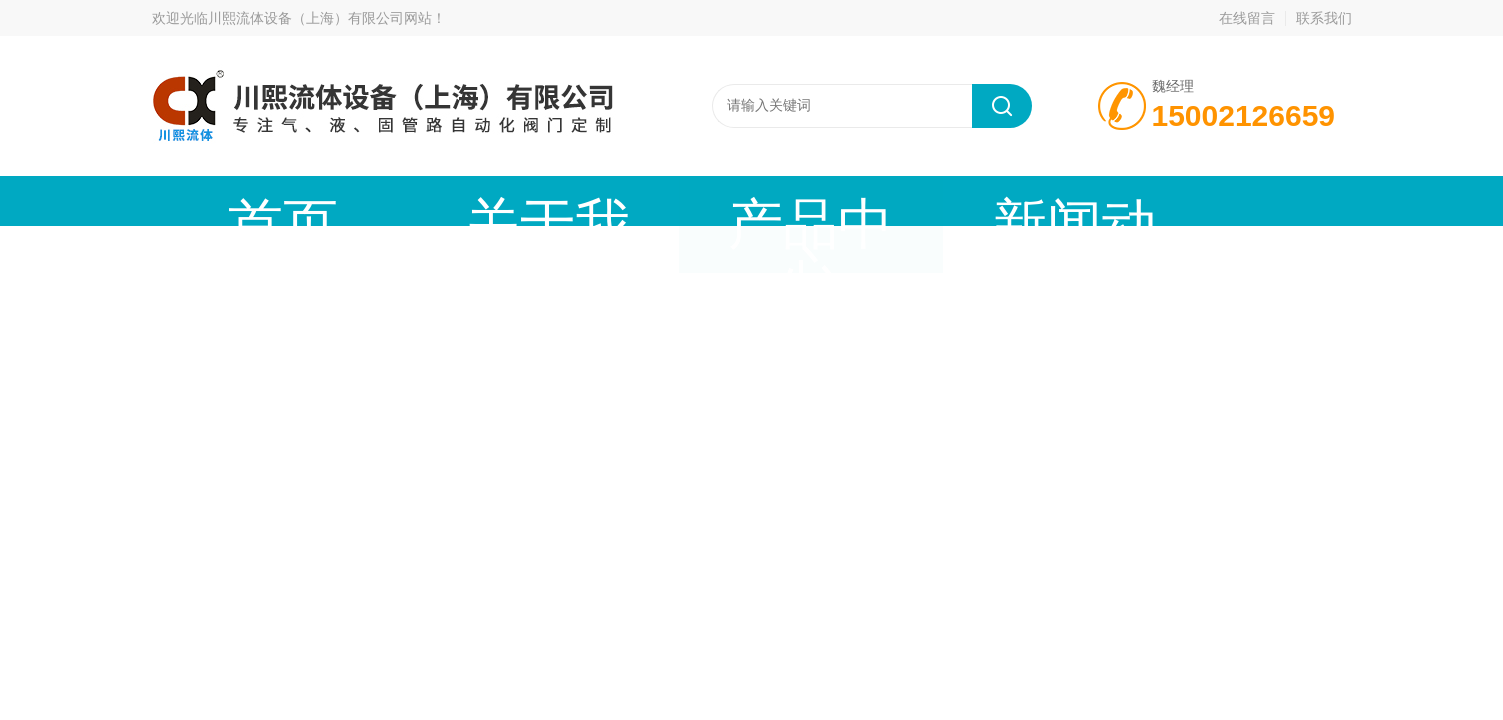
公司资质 (1087, 200)
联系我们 (1324, 18)
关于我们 (407, 200)
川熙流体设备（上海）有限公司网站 (320, 18)
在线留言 (1247, 18)
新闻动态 (747, 200)
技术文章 (917, 200)
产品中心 (577, 200)
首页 (237, 200)
